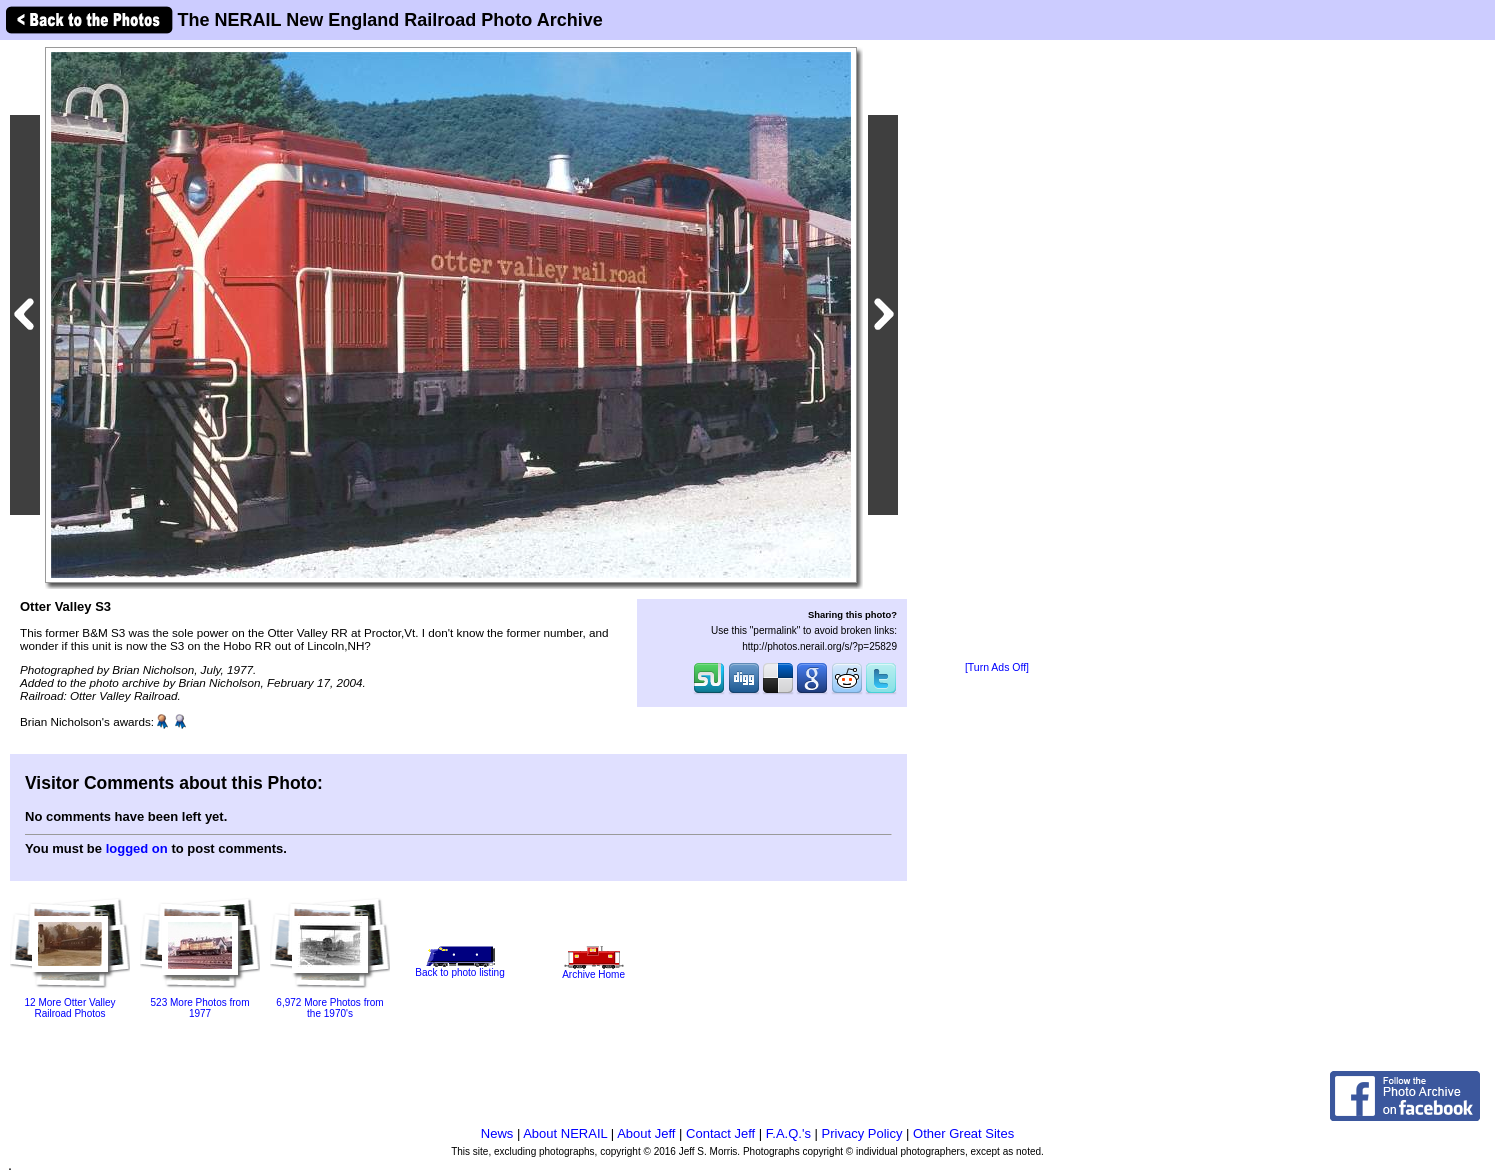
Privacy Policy (862, 1133)
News (497, 1133)
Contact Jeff (720, 1133)
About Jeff (646, 1133)
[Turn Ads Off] (997, 667)
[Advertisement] (997, 352)
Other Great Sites (963, 1133)
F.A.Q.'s (788, 1133)
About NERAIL (565, 1133)
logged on (137, 848)
